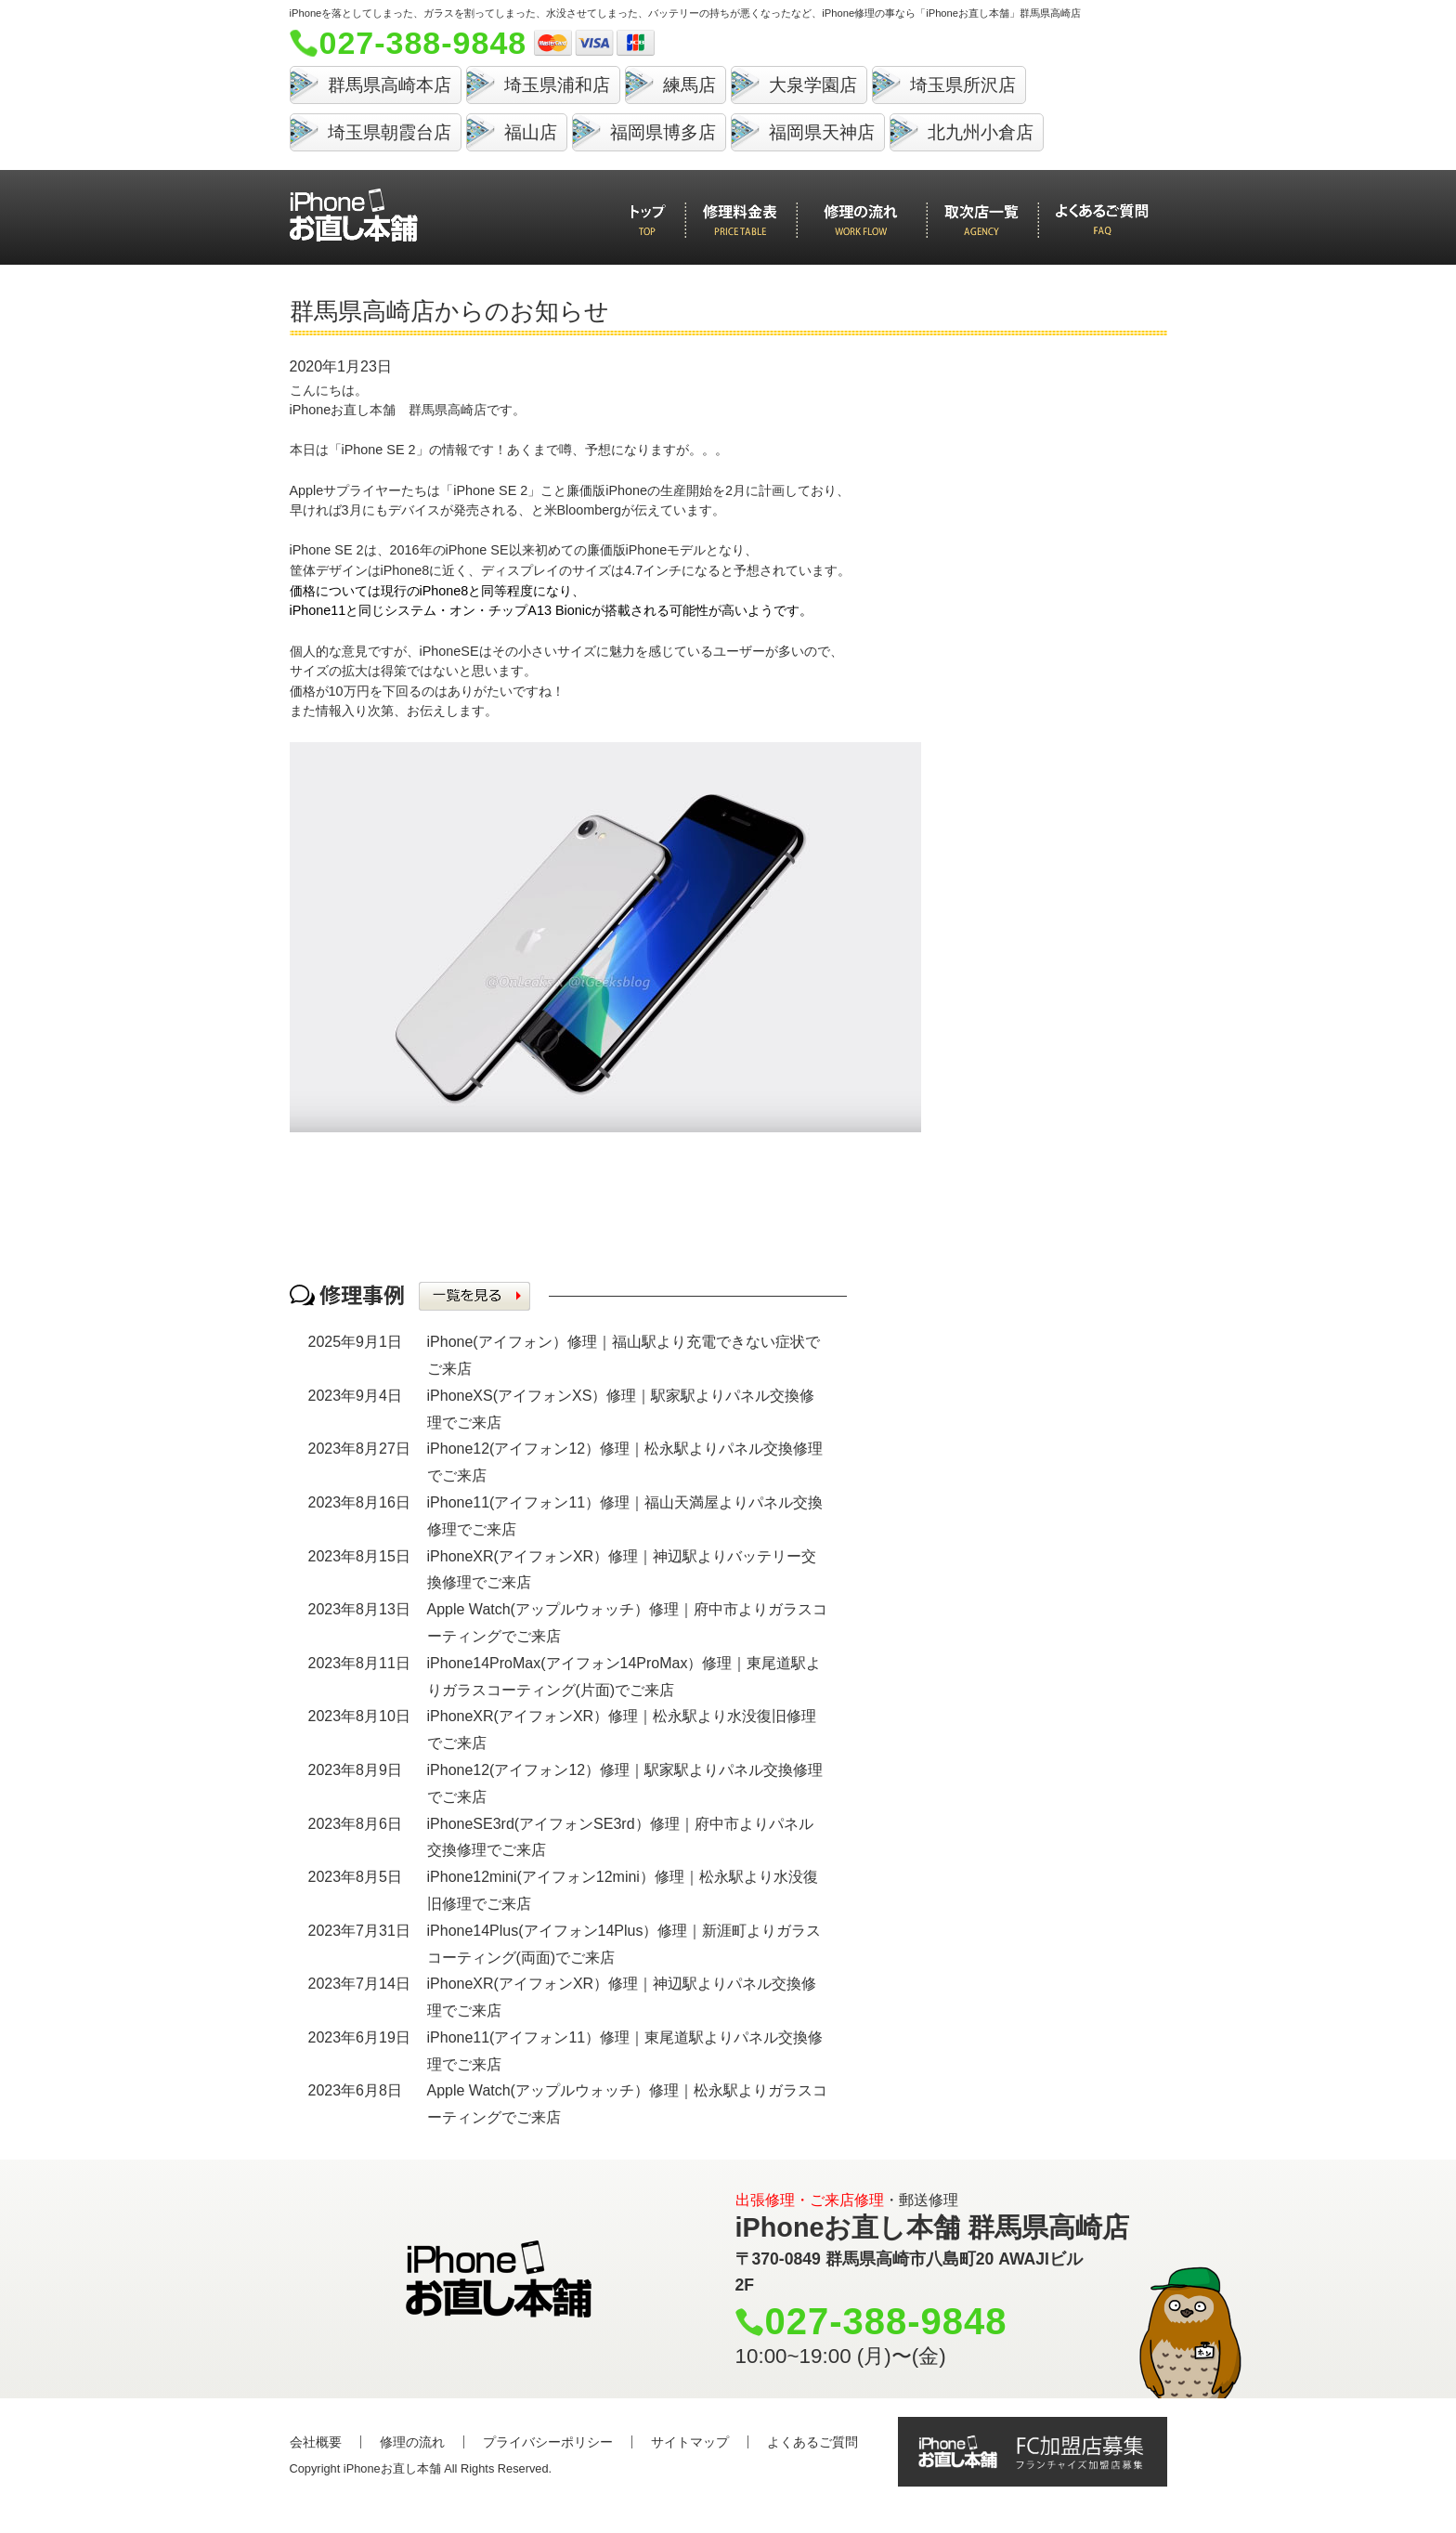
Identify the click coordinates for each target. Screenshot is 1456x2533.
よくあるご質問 (812, 2442)
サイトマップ (690, 2442)
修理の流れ (412, 2442)
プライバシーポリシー (548, 2442)
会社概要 (316, 2442)
